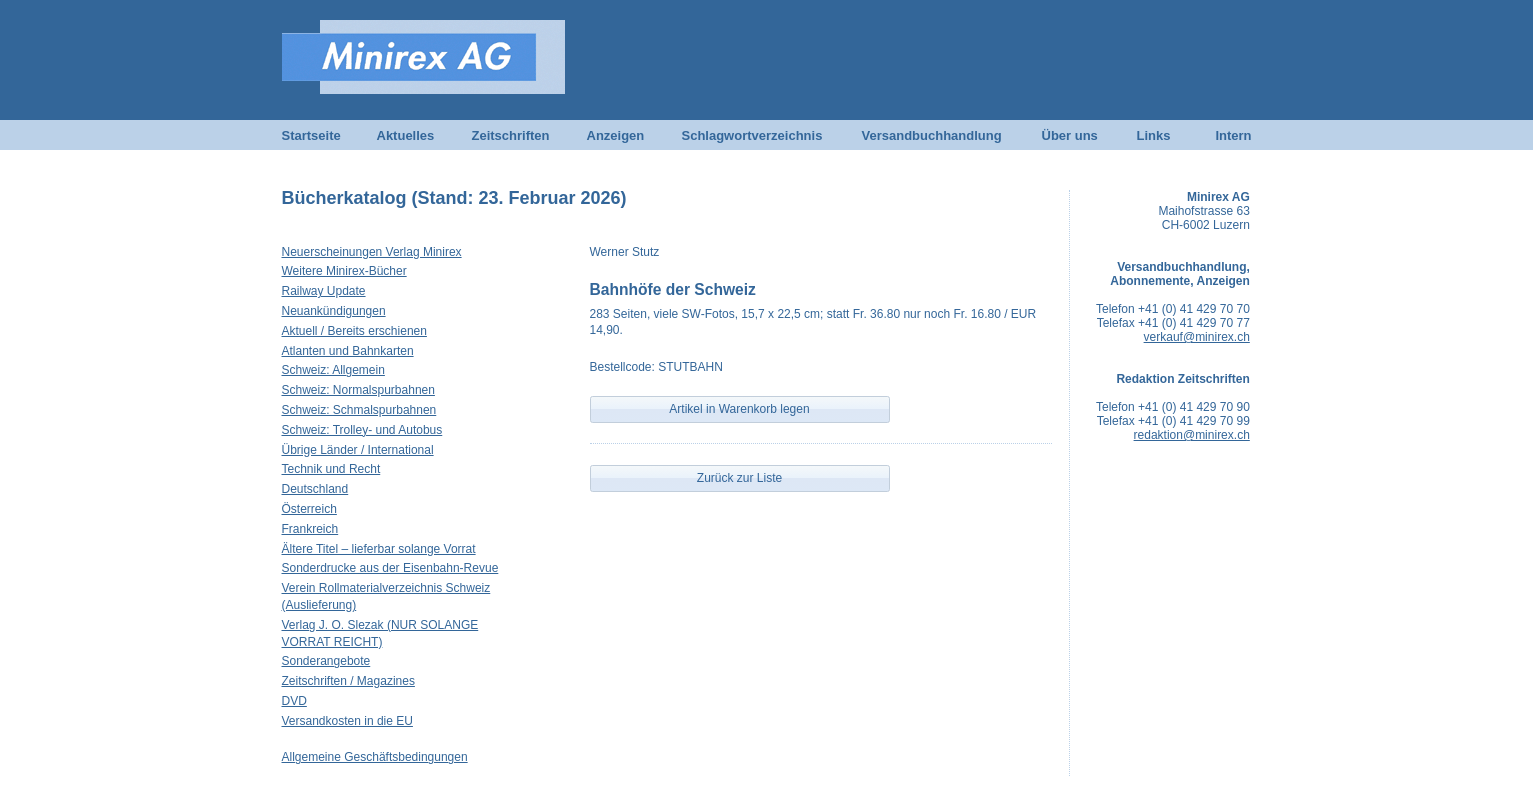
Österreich (309, 509)
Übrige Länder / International (358, 450)
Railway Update (324, 291)
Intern (1233, 135)
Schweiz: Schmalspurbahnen (359, 410)
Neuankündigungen (334, 311)
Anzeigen (616, 135)
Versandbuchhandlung (932, 135)
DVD (294, 701)
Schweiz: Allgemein (333, 370)
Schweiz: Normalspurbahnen (358, 390)
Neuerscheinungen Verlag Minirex (372, 252)
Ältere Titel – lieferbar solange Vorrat (379, 549)
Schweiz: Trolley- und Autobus (362, 430)
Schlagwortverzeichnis (752, 135)
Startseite (311, 135)
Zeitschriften (511, 135)
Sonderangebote (326, 661)
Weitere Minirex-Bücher (344, 271)
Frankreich (310, 529)
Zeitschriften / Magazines (348, 681)
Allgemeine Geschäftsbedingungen (375, 757)
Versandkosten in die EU (347, 721)
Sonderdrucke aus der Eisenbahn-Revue (390, 568)
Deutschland (315, 489)
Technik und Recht (331, 469)
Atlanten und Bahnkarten (348, 351)
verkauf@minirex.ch (1197, 337)
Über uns (1070, 135)
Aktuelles (406, 135)
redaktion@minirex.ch (1192, 435)
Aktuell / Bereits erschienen (354, 331)
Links (1154, 135)
